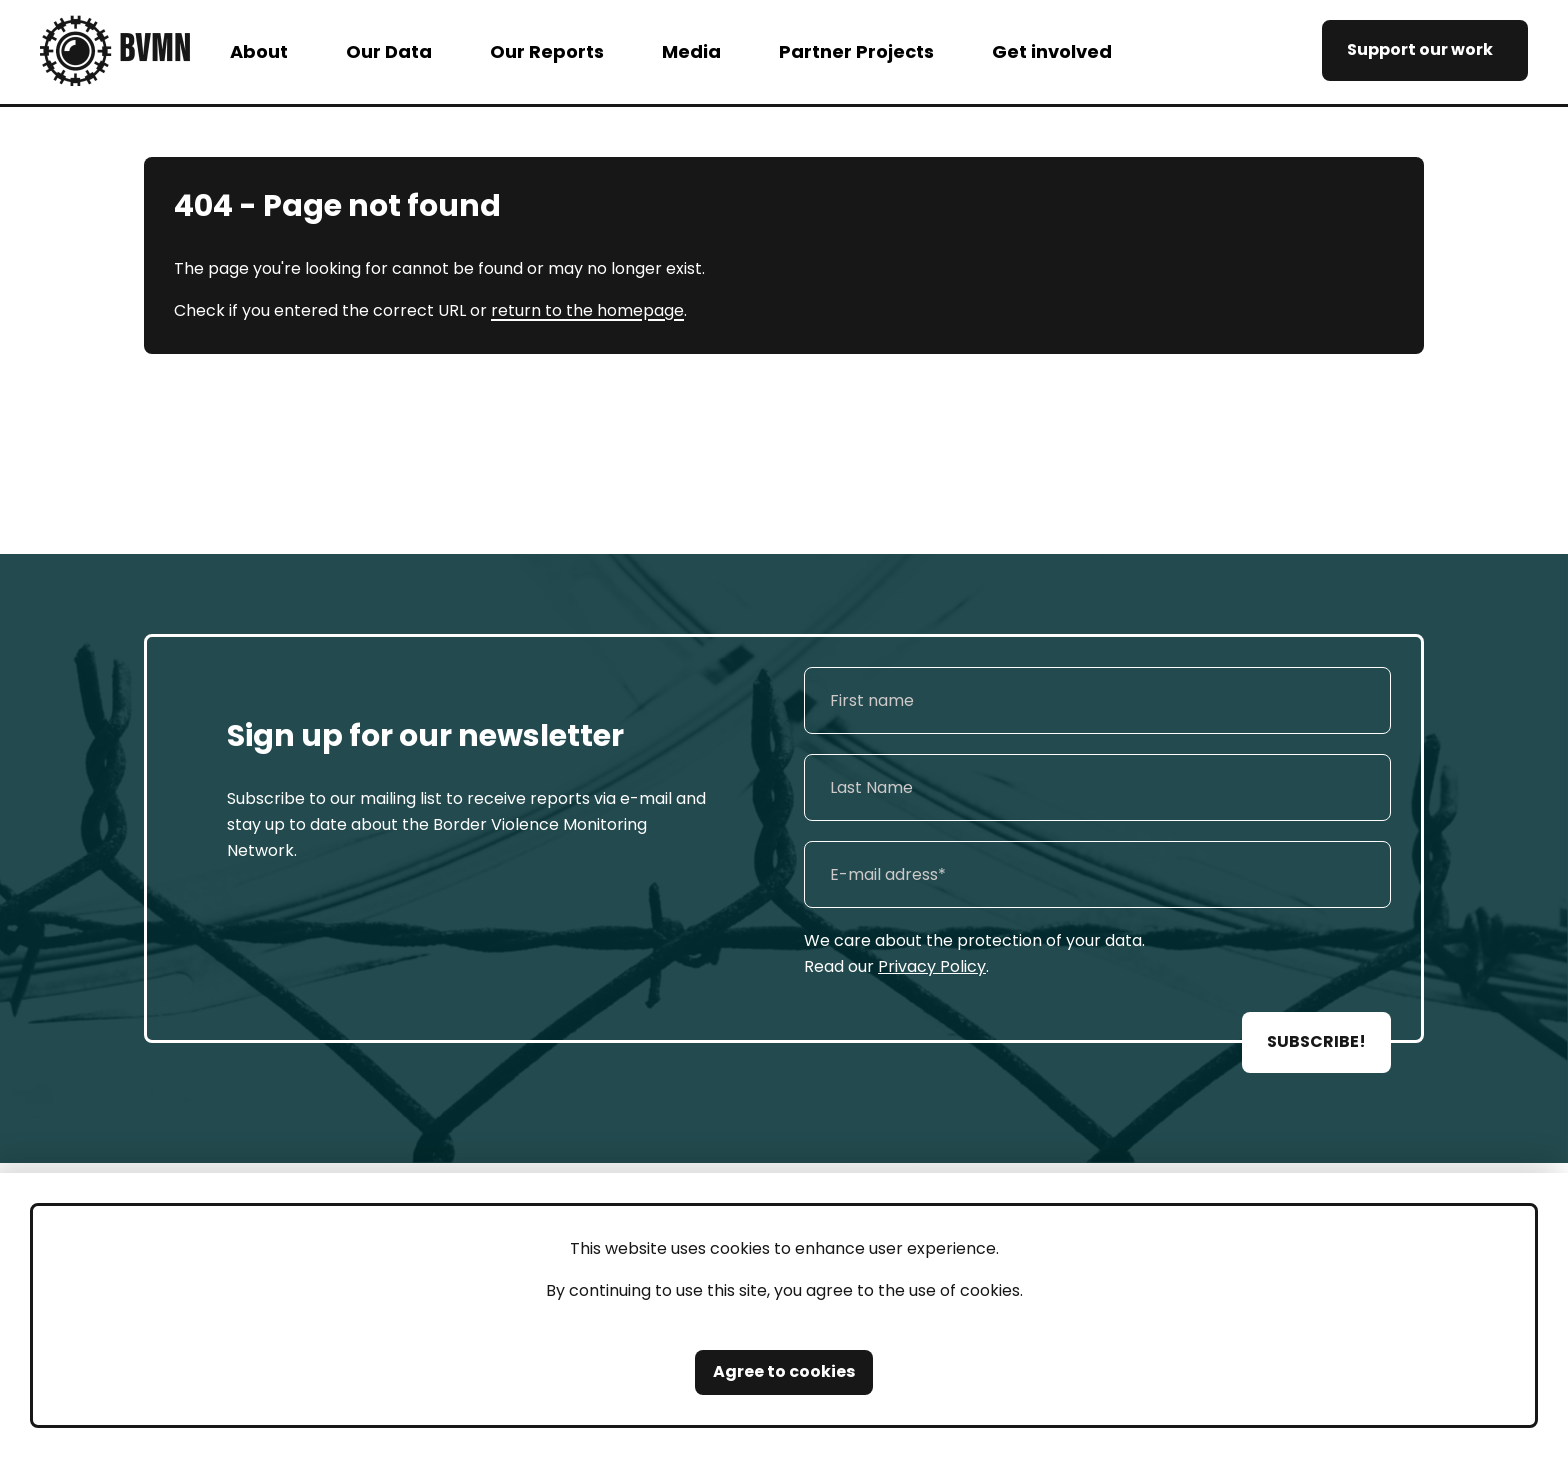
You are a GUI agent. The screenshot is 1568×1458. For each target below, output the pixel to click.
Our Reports (547, 51)
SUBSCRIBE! (1316, 1041)
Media (691, 51)
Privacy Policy (932, 966)
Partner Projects (856, 51)
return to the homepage (587, 310)
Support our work (1420, 49)
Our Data (389, 51)
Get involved (1052, 51)
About (259, 51)
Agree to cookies (784, 1371)
